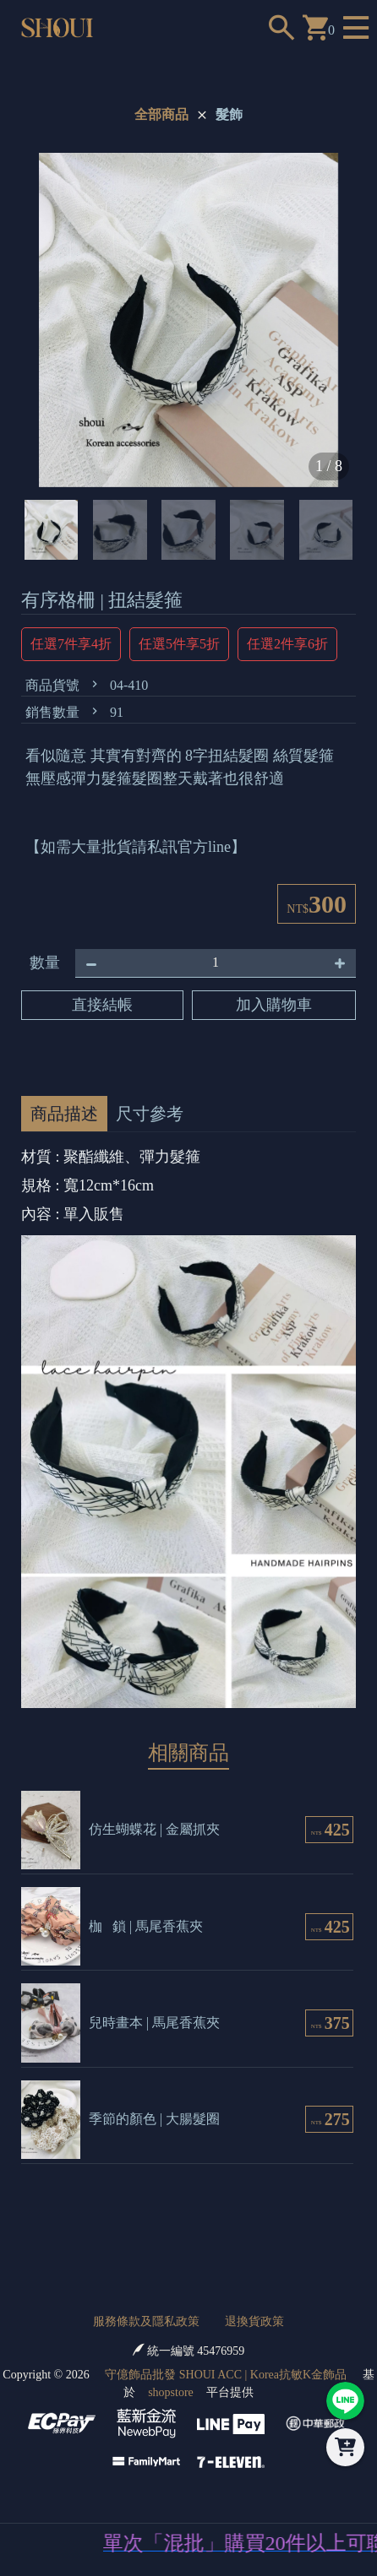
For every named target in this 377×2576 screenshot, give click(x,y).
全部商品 (161, 114)
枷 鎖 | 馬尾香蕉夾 (146, 1926)
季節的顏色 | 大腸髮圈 (154, 2119)
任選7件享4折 (71, 644)
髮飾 (229, 114)
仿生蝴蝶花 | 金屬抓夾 (154, 1829)
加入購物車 (274, 1004)
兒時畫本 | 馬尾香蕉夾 (154, 2022)
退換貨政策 (254, 2321)
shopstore (171, 2392)
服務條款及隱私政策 (146, 2321)
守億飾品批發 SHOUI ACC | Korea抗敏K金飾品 (226, 2374)
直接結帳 (102, 1004)
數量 (45, 962)
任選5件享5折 (179, 644)
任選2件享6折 (287, 644)
